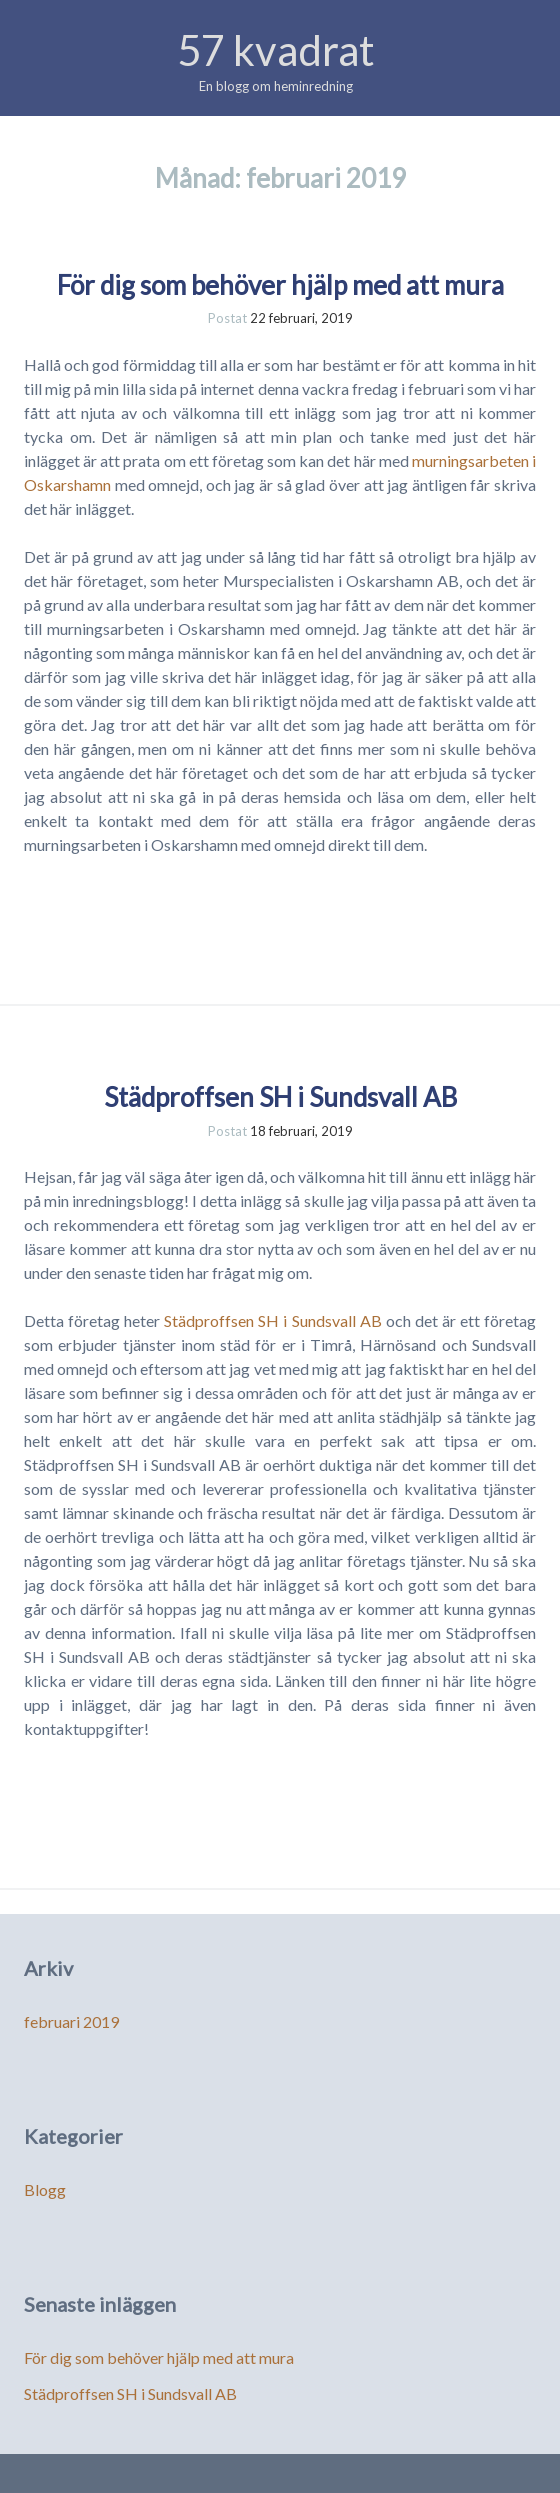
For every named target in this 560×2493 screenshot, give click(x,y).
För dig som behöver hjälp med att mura (280, 285)
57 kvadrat (276, 50)
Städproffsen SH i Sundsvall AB (280, 1097)
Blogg (45, 2189)
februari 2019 (71, 2021)
